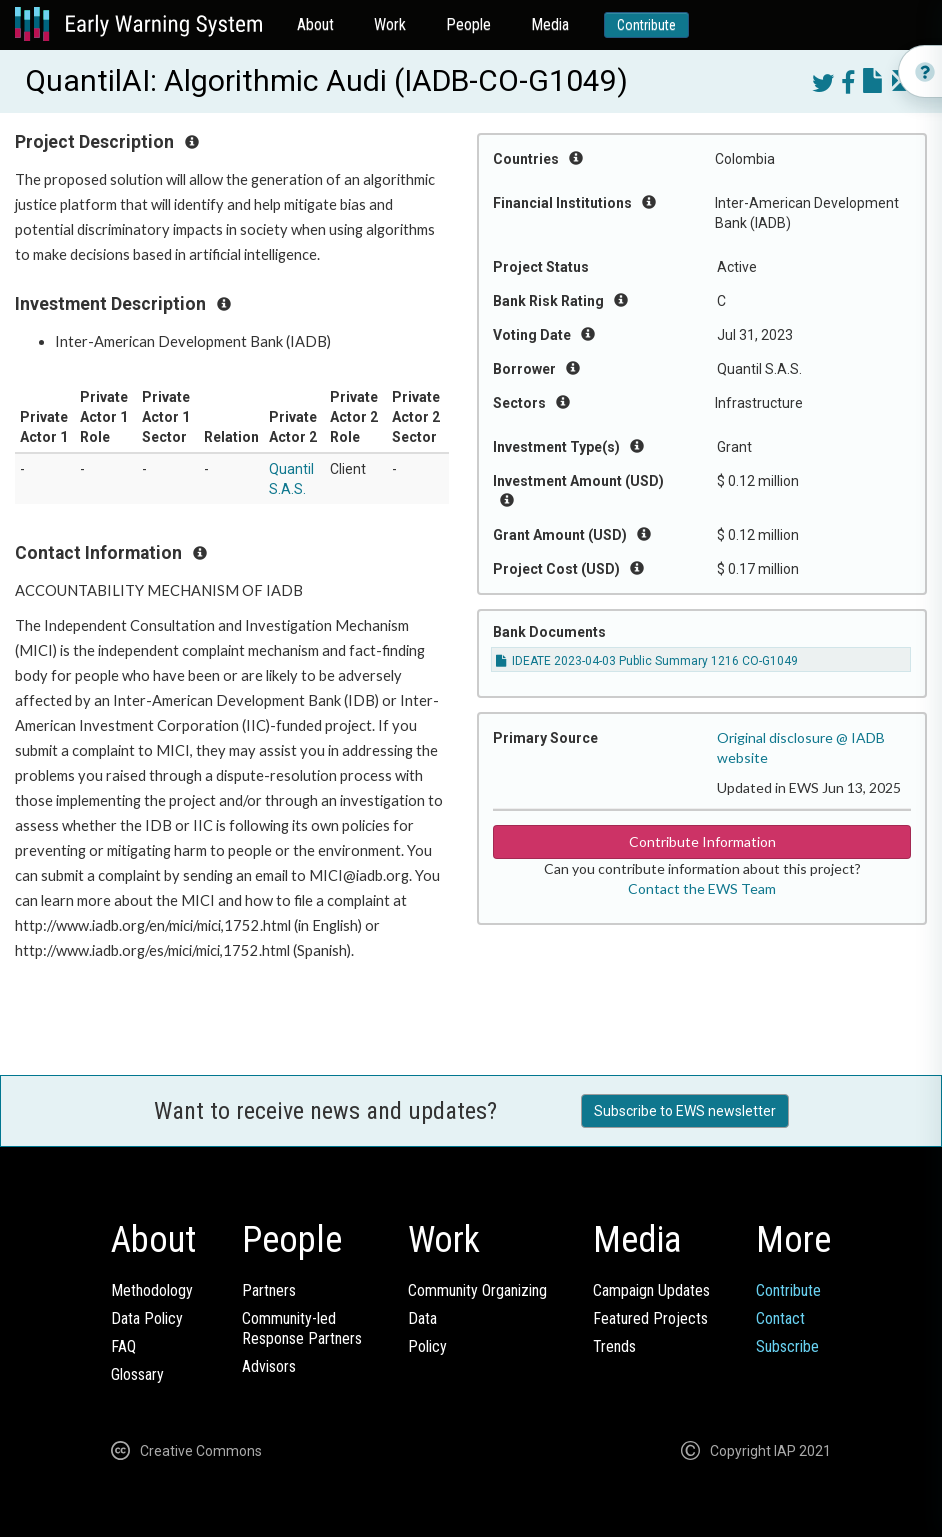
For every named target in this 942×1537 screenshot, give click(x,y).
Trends (614, 1346)
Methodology (152, 1290)
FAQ (123, 1346)
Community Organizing (477, 1290)
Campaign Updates (651, 1290)
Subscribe (787, 1346)
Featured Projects (650, 1318)
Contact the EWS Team (702, 888)
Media (550, 24)
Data (422, 1318)
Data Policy (147, 1318)
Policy (427, 1346)
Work (390, 24)
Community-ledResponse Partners (302, 1328)
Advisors (269, 1366)
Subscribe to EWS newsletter (685, 1111)
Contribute (646, 25)
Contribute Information (702, 841)
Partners (269, 1290)
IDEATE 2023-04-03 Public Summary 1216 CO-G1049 (647, 661)
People (468, 24)
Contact (780, 1318)
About (315, 24)
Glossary (137, 1374)
